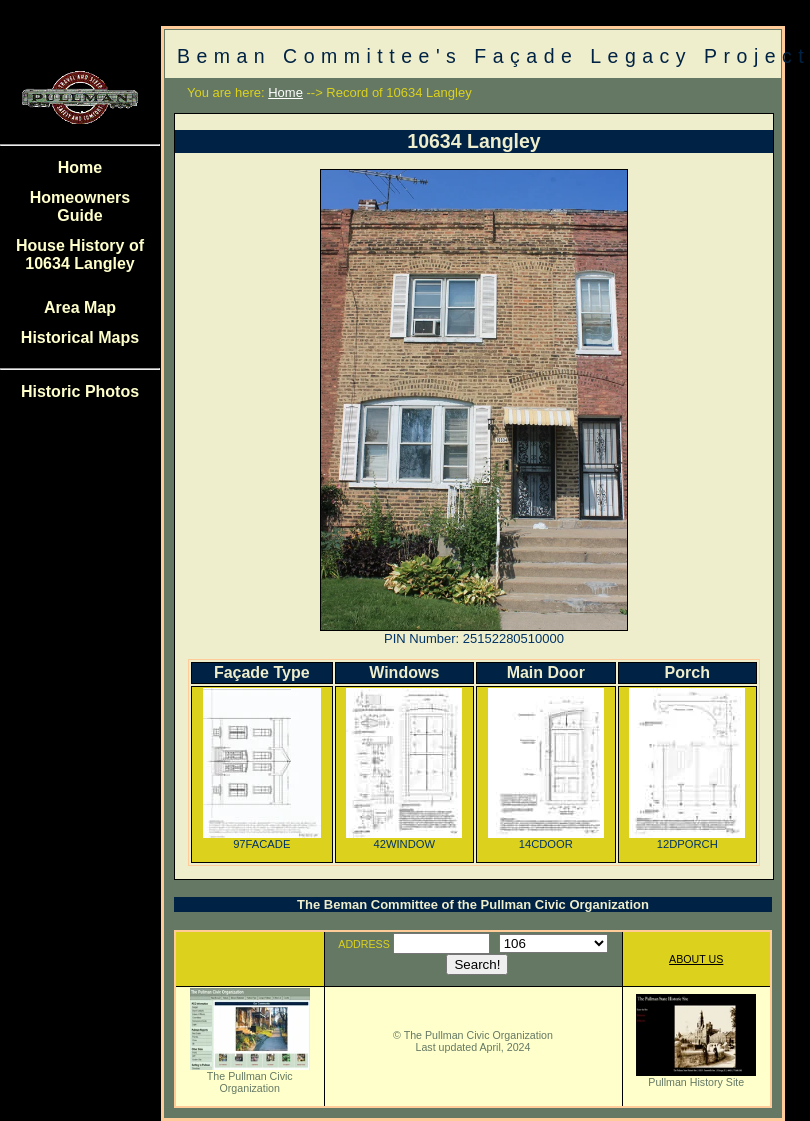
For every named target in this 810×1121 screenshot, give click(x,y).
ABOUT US (696, 959)
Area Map (80, 307)
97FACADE (262, 839)
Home (80, 167)
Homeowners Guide (80, 206)
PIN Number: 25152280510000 (474, 638)
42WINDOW (404, 839)
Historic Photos (80, 391)
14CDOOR (546, 839)
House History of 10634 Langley (80, 254)
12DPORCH (687, 839)
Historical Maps (80, 337)
